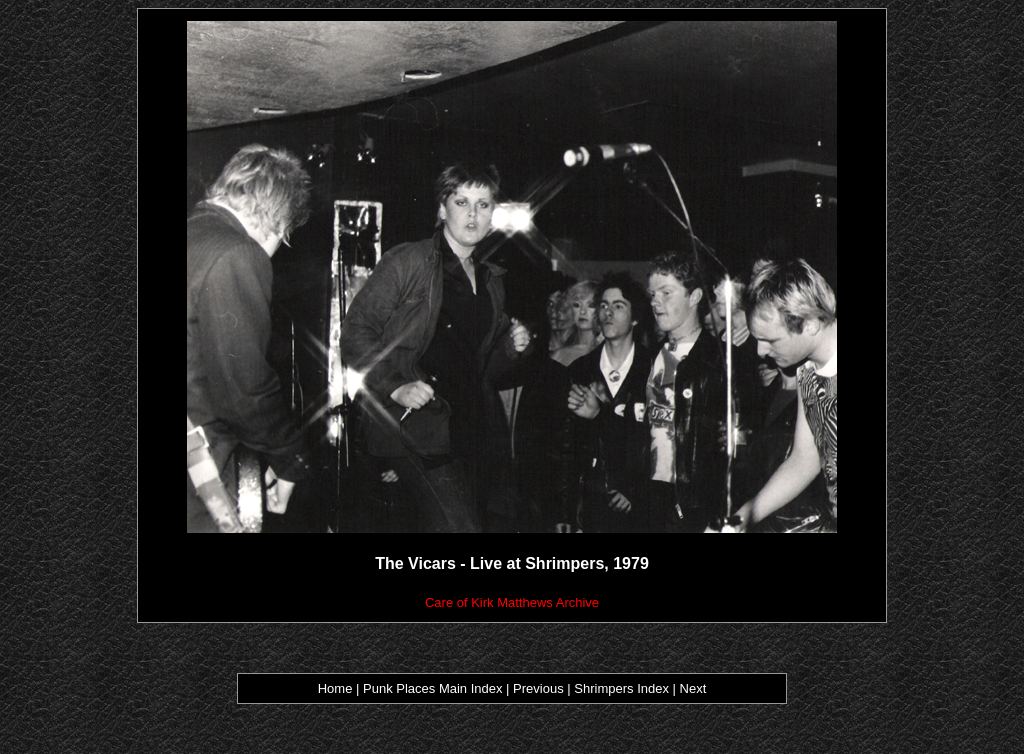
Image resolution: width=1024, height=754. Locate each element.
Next (693, 688)
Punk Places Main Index (432, 688)
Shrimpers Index (621, 688)
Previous (540, 688)
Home (335, 688)
